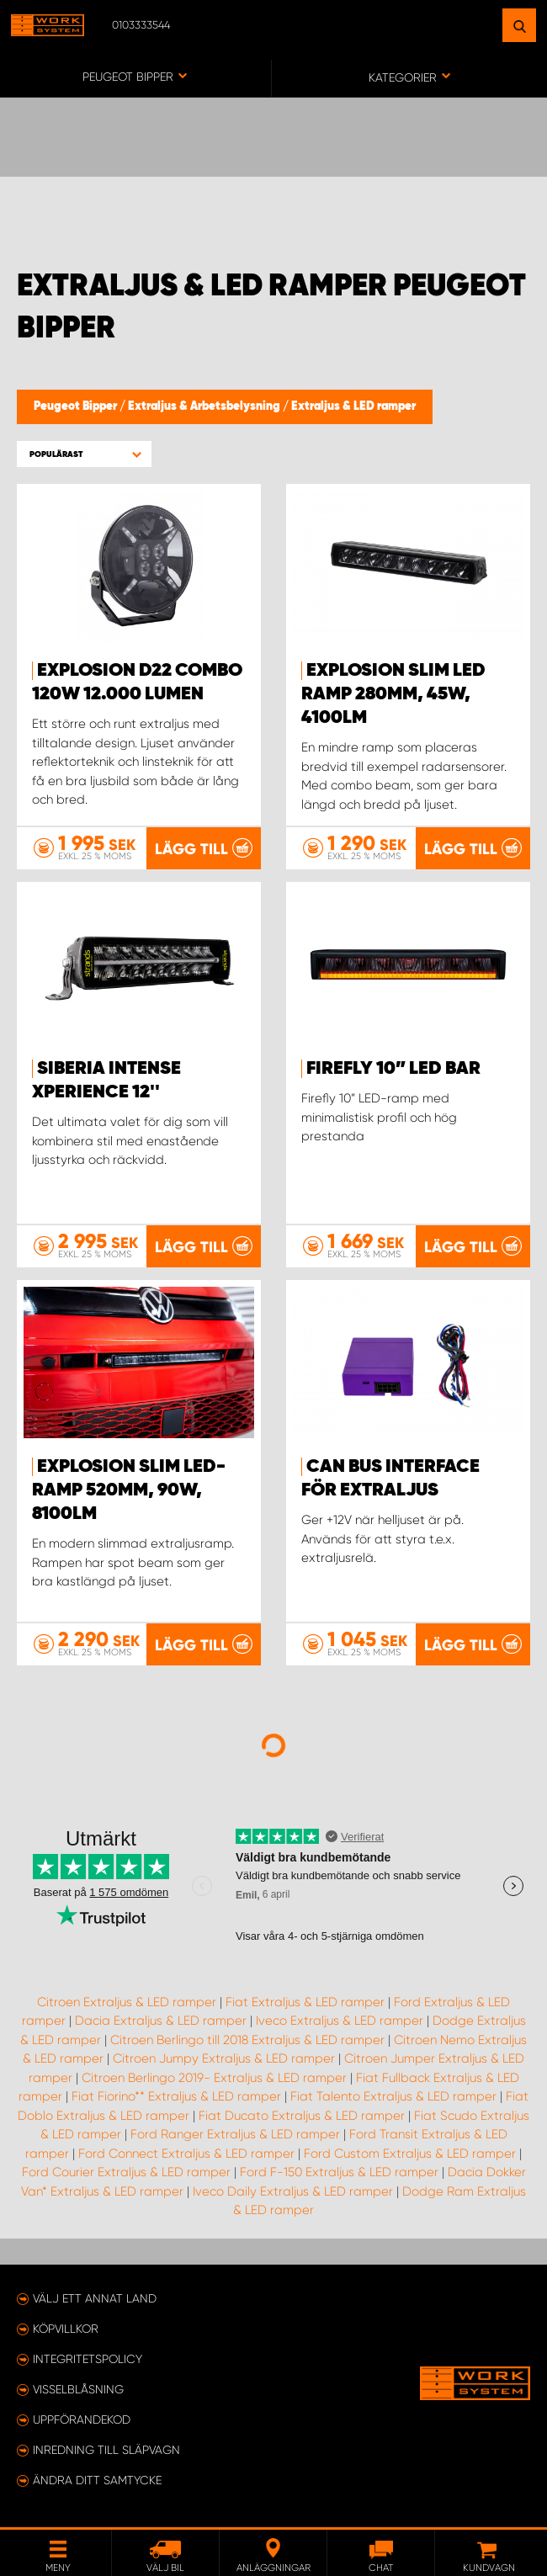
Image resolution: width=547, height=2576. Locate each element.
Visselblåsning (78, 2389)
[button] (84, 454)
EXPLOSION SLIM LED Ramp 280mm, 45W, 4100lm (393, 694)
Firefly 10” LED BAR (393, 1069)
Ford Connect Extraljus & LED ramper (186, 2153)
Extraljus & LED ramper (353, 406)
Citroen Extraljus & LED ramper (126, 2002)
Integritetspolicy (87, 2359)
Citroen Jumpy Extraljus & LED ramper (224, 2058)
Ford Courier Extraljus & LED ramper (126, 2172)
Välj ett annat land (95, 2298)
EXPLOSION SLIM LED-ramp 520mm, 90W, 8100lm (129, 1490)
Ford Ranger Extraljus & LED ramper (235, 2134)
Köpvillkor (65, 2328)
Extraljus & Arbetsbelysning (205, 406)
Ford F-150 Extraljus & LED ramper (339, 2172)
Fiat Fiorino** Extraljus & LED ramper (176, 2096)
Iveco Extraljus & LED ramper (339, 2020)
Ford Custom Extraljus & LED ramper (410, 2153)
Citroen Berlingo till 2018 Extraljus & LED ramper (247, 2040)
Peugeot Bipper (76, 406)
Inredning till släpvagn (106, 2449)
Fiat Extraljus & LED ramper (305, 2002)
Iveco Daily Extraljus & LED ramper (293, 2191)
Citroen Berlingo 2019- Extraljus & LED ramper (214, 2077)
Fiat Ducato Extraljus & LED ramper (302, 2115)
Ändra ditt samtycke (97, 2480)
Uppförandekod (81, 2419)
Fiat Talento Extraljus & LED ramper (393, 2096)
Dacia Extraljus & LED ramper (161, 2020)
